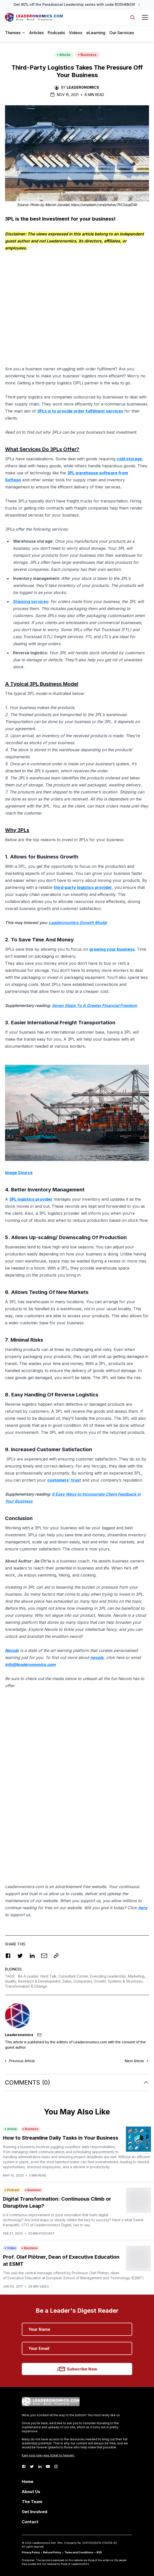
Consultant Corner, (74, 1976)
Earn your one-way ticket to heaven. (48, 2455)
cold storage (129, 458)
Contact (30, 2521)
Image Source (19, 1172)
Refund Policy (52, 2552)
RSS (99, 2552)
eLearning (95, 32)
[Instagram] (56, 2466)
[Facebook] (24, 2466)
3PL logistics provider (30, 1199)
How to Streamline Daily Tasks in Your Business (60, 2138)
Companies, (83, 1981)
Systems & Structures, (126, 1981)
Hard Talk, (49, 1976)
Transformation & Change (26, 1986)
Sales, (67, 1981)
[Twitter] (32, 2466)
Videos (75, 32)
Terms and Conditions (78, 2552)
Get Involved (34, 2511)
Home (27, 2481)
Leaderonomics (83, 87)
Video (10, 2248)
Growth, (101, 1981)
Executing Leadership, (109, 1976)
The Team (32, 2501)
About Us (31, 2491)
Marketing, (136, 1976)
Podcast (12, 2190)
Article (63, 55)
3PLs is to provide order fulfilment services (80, 411)
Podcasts (56, 32)
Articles (36, 32)
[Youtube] (48, 2466)
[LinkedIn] (40, 2466)
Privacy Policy (31, 2552)
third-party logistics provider (83, 887)
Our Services (121, 32)
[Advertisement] (77, 308)
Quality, (11, 1981)
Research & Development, (40, 1981)
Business (87, 55)
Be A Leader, (29, 1976)
